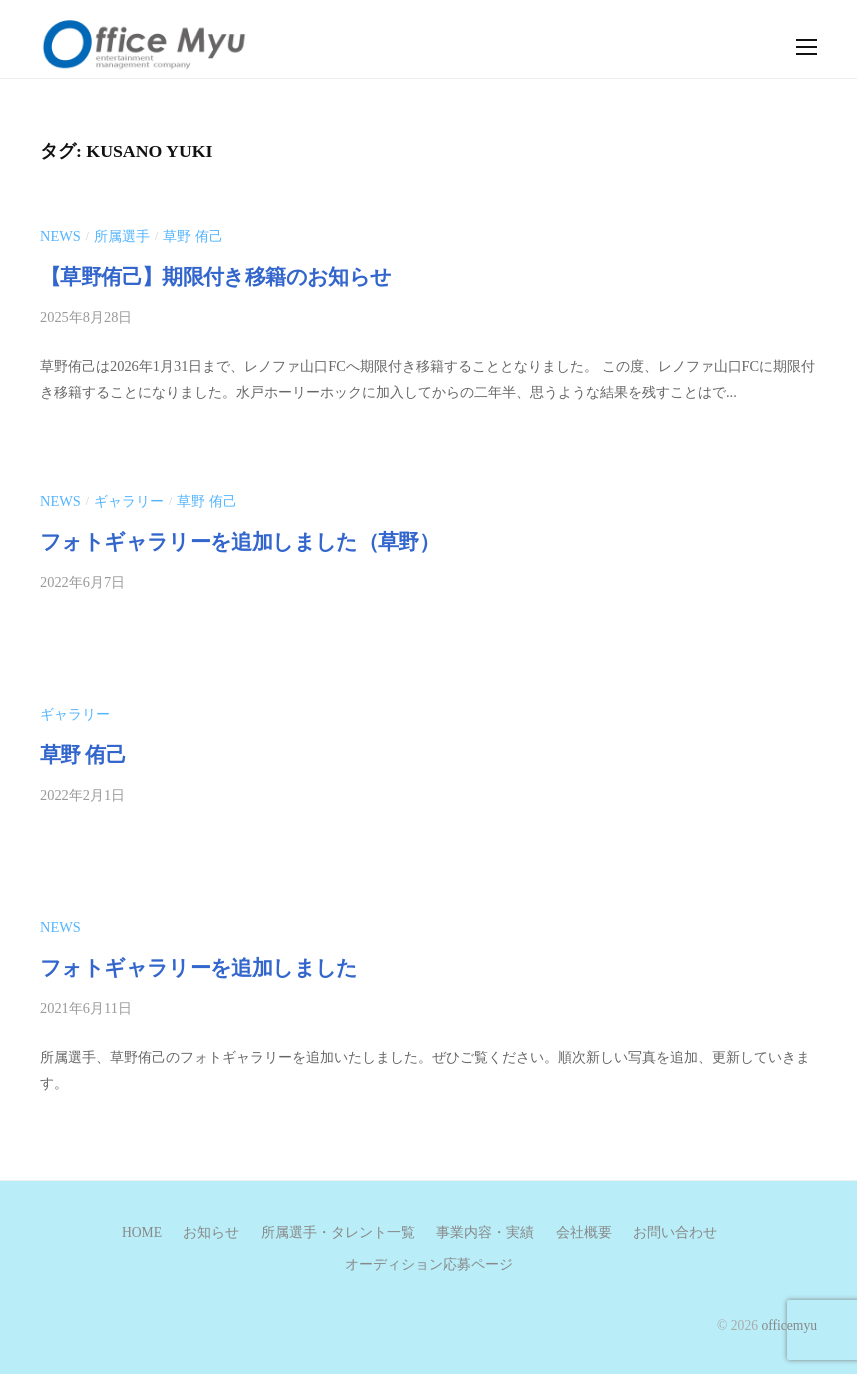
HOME (142, 1232)
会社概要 (584, 1232)
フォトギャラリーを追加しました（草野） (239, 542)
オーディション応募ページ (429, 1264)
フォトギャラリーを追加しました (199, 968)
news (60, 236)
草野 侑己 (193, 236)
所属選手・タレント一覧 (338, 1232)
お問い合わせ (675, 1232)
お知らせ (211, 1232)
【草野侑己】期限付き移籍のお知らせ (226, 277)
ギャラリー (129, 501)
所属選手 (122, 236)
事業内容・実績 (485, 1232)
